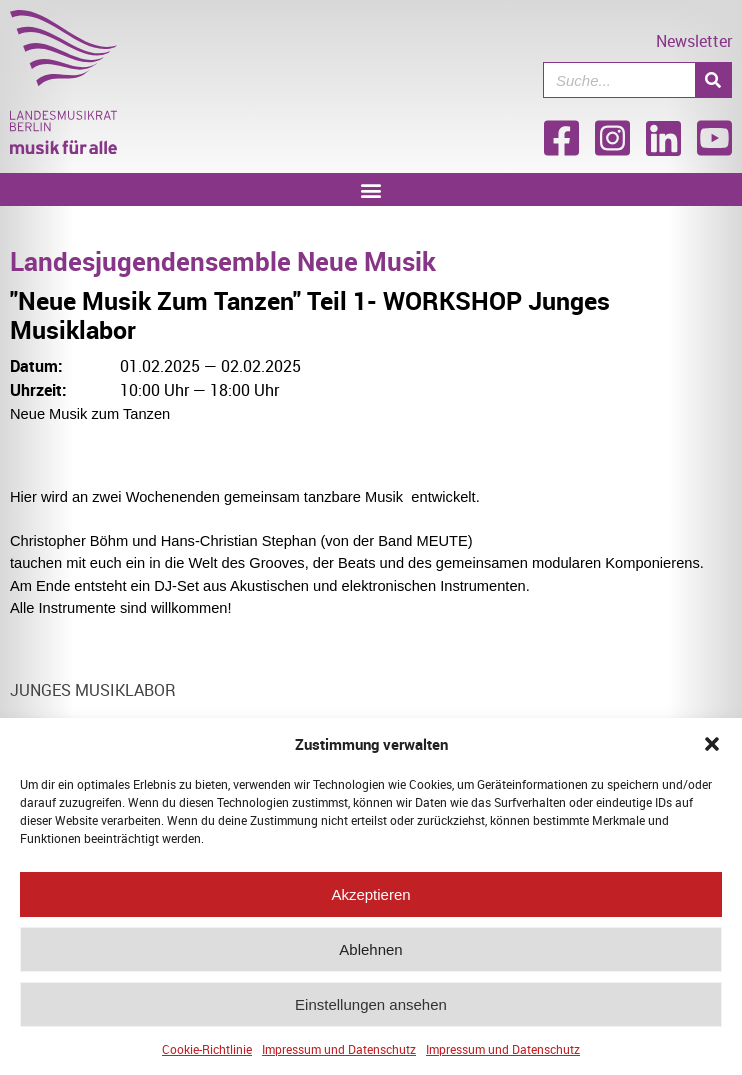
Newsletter (694, 41)
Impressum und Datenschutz (339, 1052)
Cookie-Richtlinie (207, 1052)
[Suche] (713, 80)
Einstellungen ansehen (371, 1007)
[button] (712, 747)
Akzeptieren (370, 897)
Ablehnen (370, 952)
